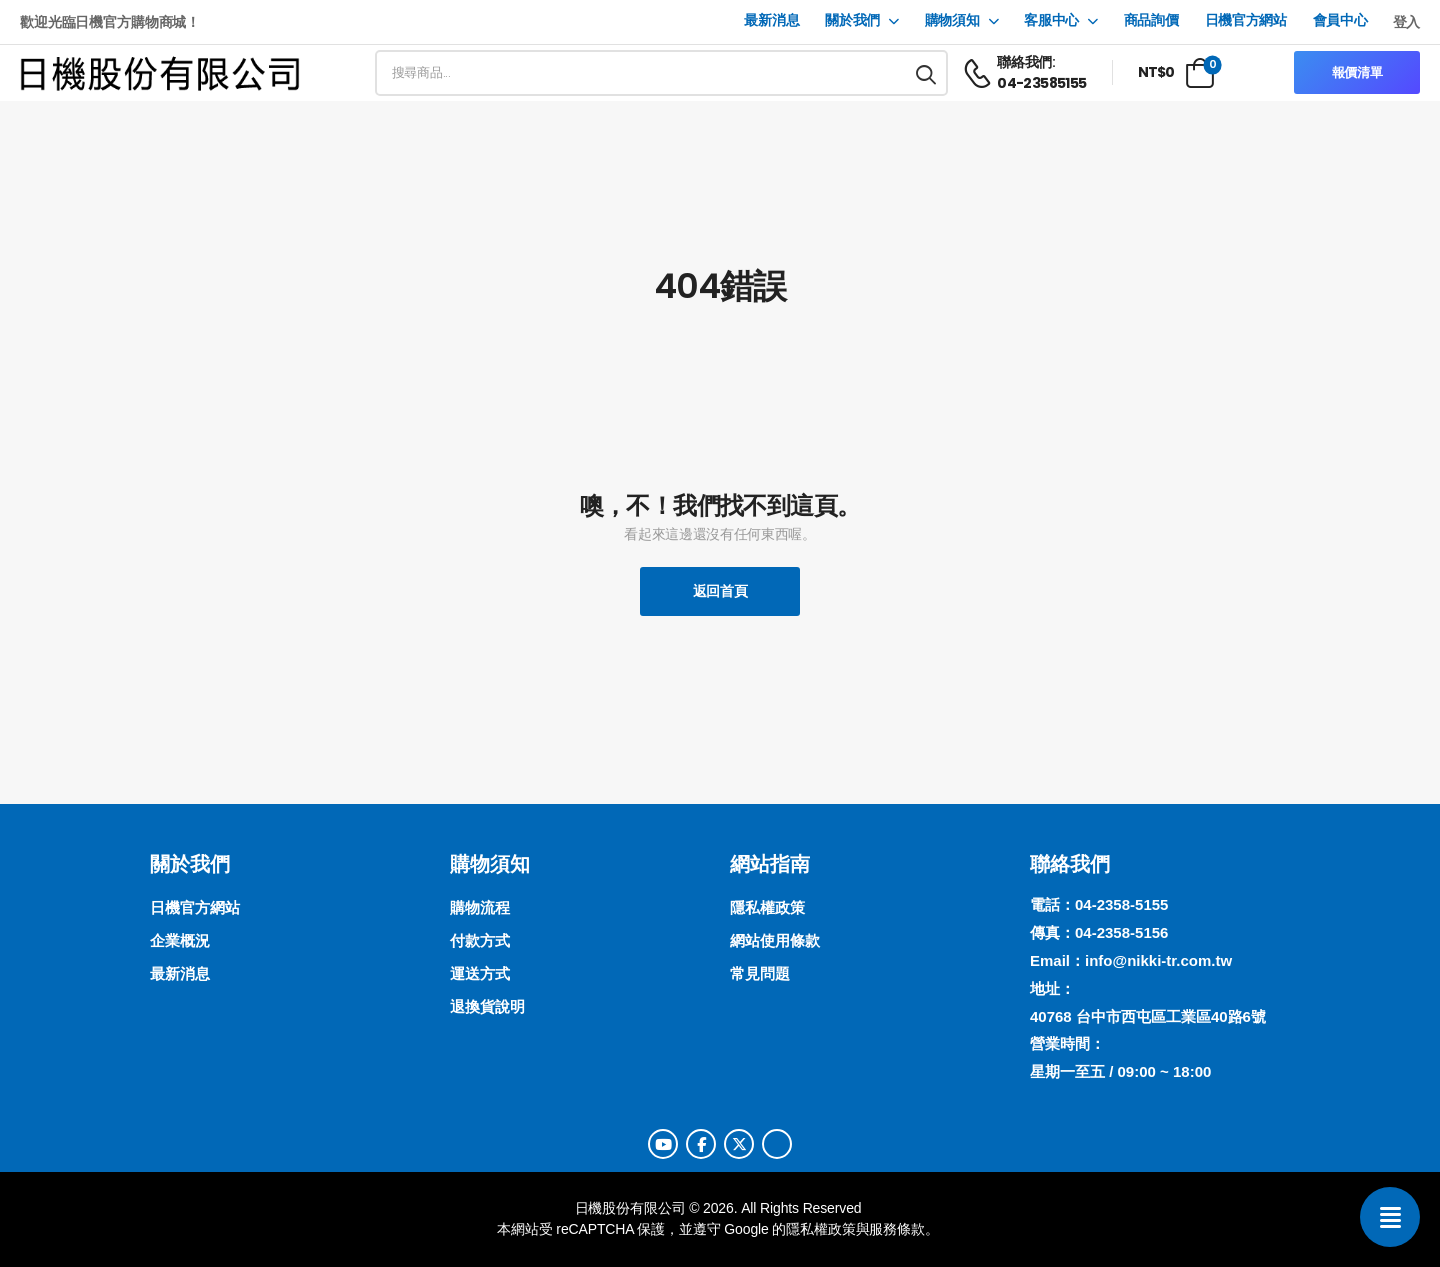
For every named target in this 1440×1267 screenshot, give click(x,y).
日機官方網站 (1246, 20)
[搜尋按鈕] (927, 73)
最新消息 (771, 20)
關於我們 (852, 20)
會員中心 (1340, 20)
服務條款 (896, 1229)
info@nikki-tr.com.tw (1158, 960)
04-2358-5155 (1121, 904)
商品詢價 (1151, 20)
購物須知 (952, 20)
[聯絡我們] (1390, 1217)
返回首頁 (720, 591)
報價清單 (1357, 72)
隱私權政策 (820, 1229)
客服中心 (1051, 20)
